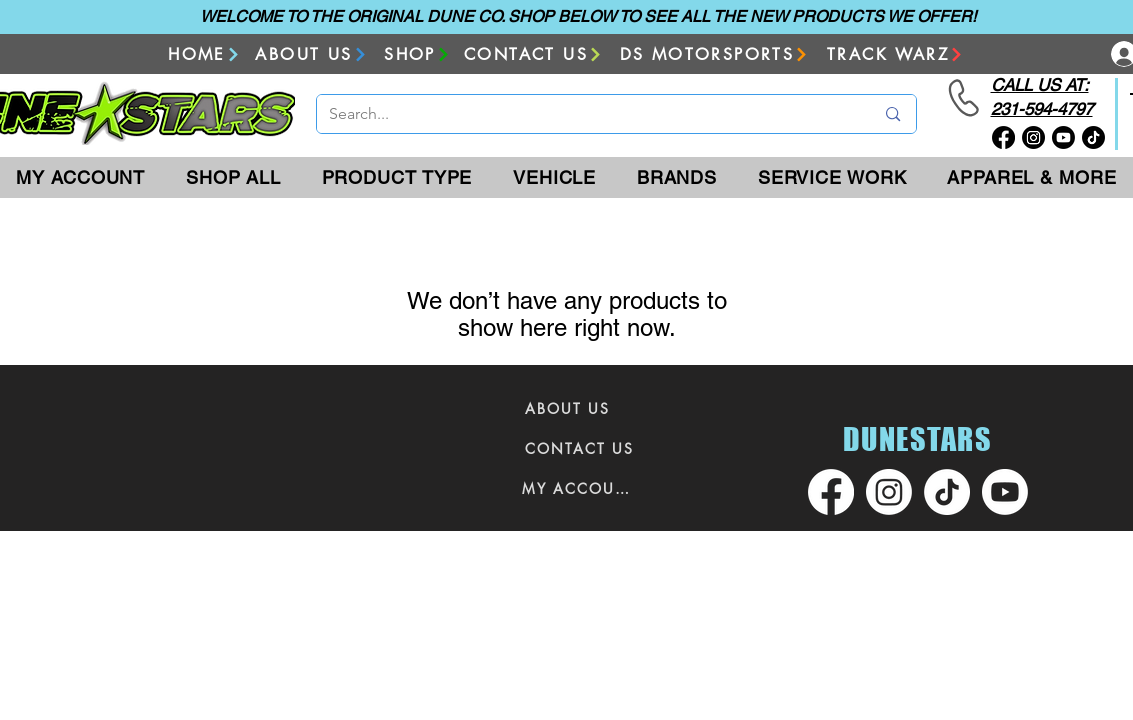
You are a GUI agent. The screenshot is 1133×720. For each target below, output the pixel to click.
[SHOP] (418, 54)
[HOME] (205, 54)
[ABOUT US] (312, 54)
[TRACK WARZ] (896, 54)
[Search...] (587, 114)
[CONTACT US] (534, 54)
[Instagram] (1033, 137)
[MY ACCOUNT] (580, 488)
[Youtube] (1063, 137)
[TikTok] (1093, 137)
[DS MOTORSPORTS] (715, 54)
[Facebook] (1003, 137)
